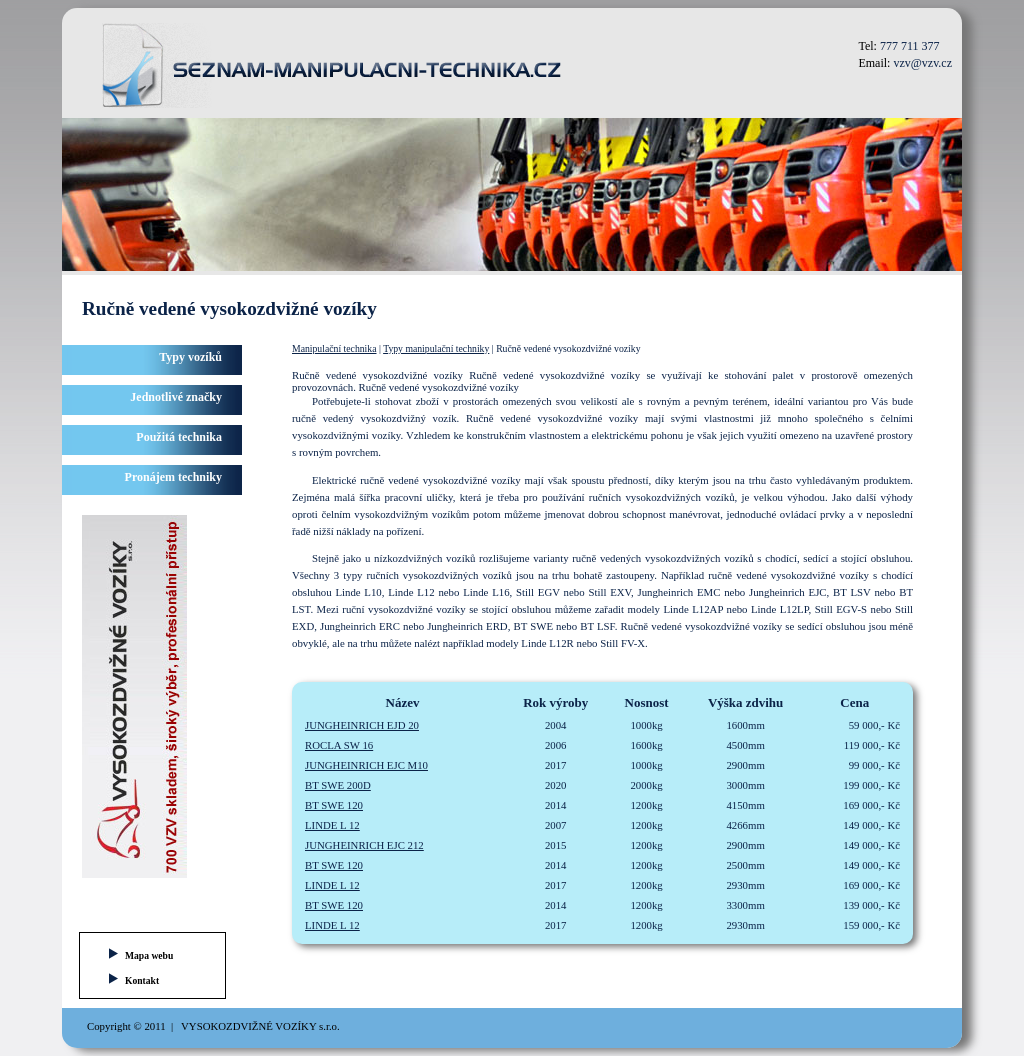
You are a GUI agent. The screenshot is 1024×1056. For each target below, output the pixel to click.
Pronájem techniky (173, 477)
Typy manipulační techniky (436, 348)
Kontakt (142, 980)
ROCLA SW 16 (339, 745)
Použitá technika (179, 437)
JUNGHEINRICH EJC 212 (364, 845)
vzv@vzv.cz (922, 63)
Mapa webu (149, 955)
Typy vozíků (190, 357)
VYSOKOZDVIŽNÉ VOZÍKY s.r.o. (260, 1026)
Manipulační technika (334, 348)
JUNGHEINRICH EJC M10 (366, 765)
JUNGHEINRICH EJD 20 (362, 725)
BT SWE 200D (338, 785)
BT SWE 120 (334, 805)
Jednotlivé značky (176, 397)
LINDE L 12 (332, 825)
